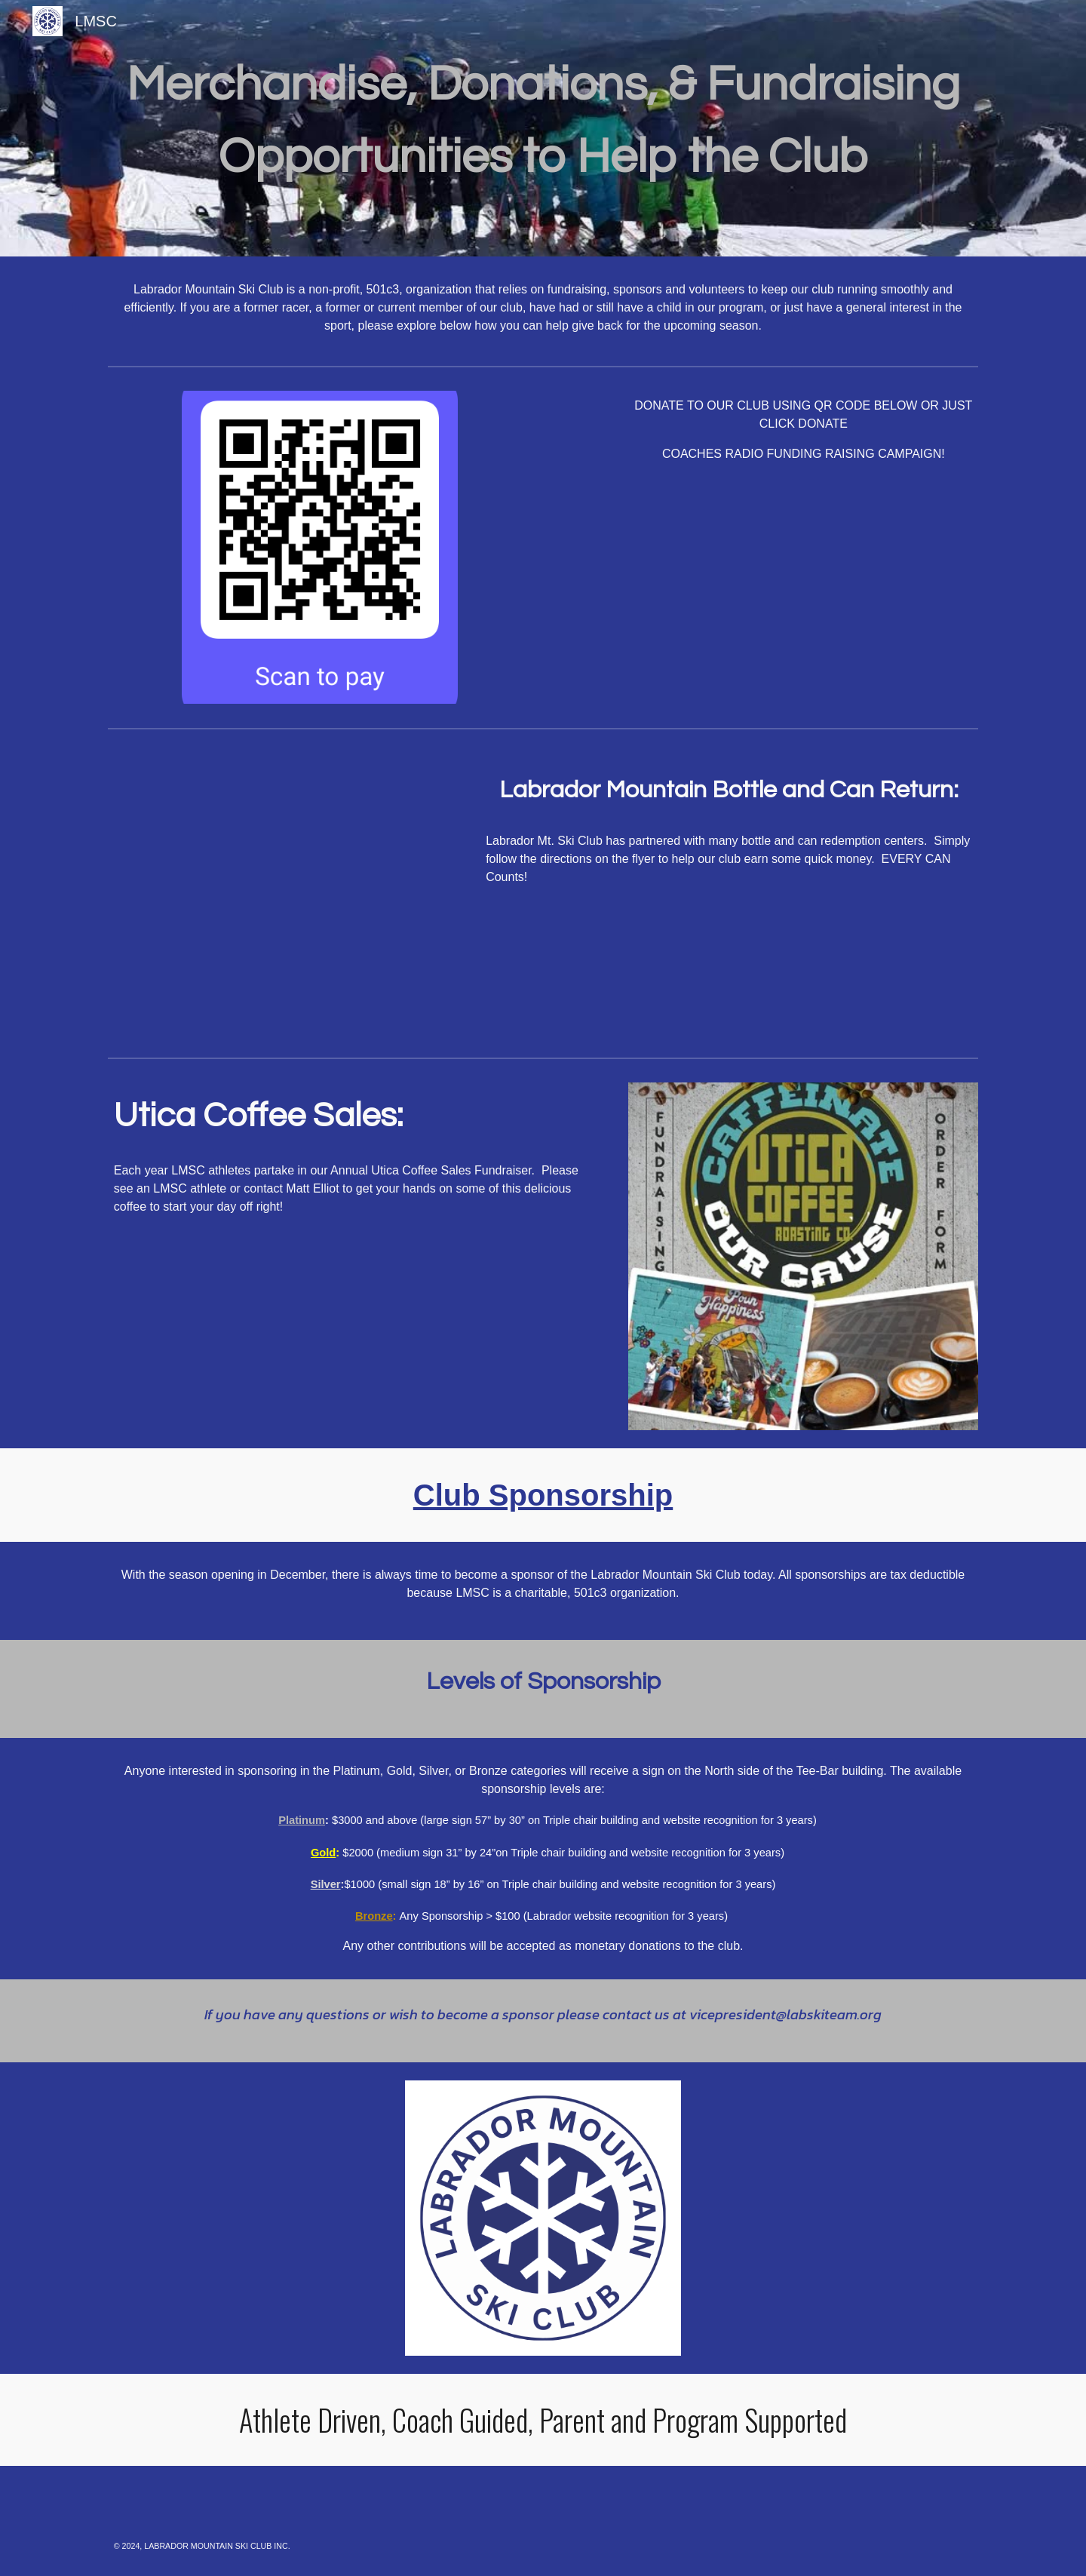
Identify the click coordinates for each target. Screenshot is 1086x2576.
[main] (543, 128)
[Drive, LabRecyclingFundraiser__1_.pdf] (283, 893)
